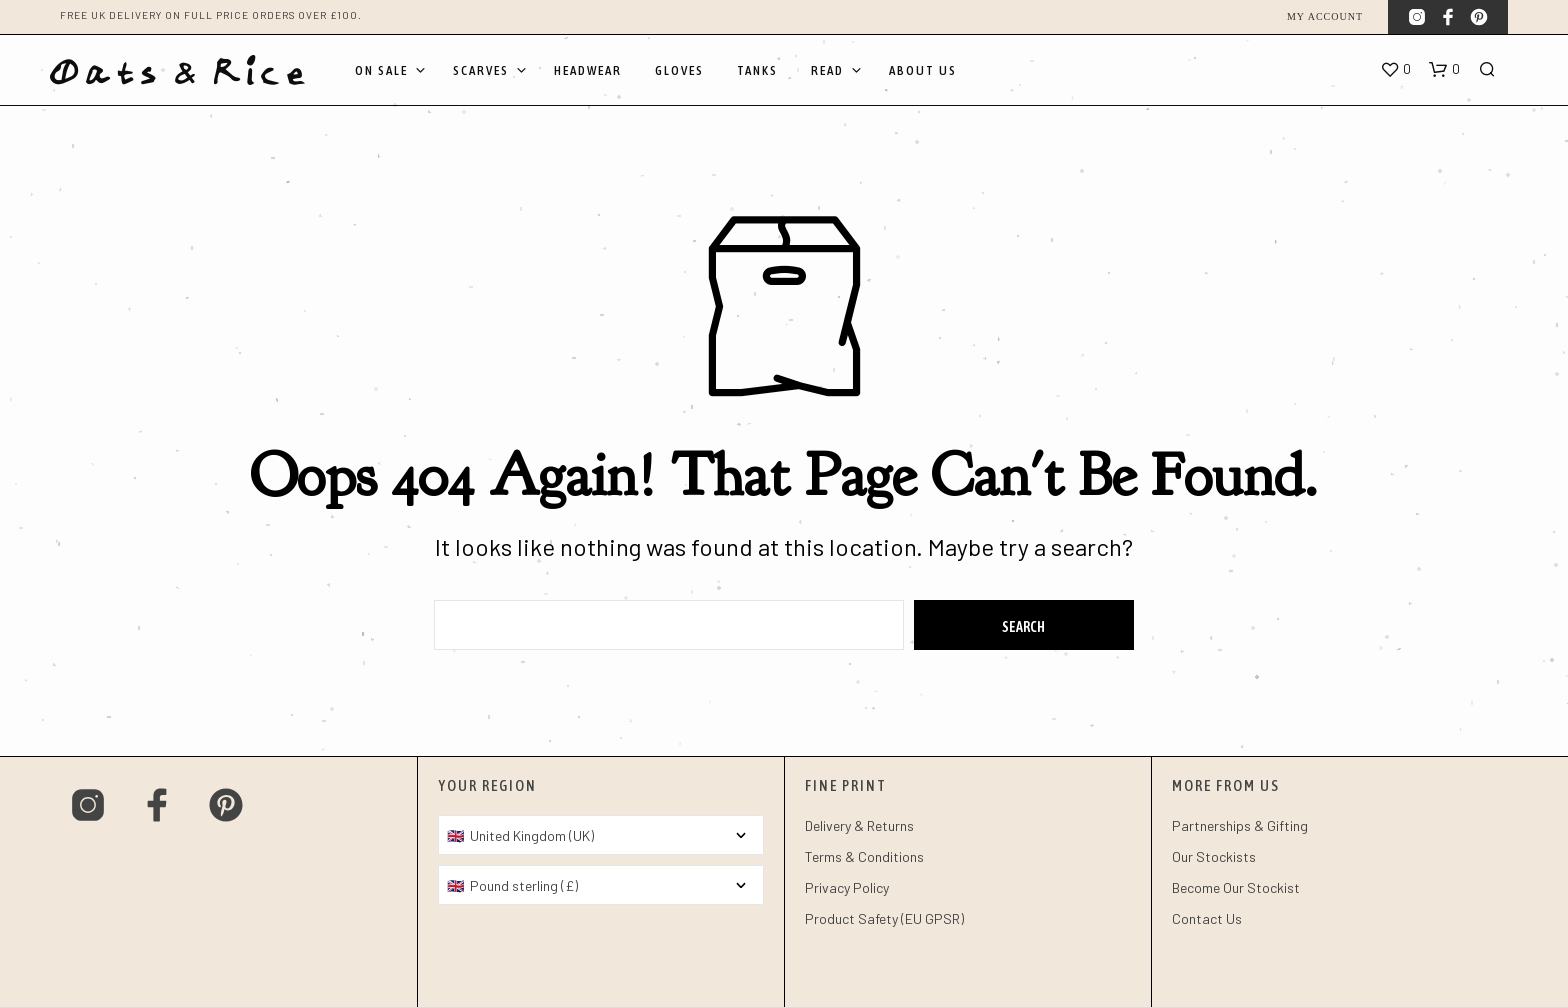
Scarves (481, 70)
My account (1325, 16)
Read (827, 70)
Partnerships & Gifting (1240, 825)
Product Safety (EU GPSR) (884, 918)
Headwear (588, 70)
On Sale (381, 70)
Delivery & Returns (859, 825)
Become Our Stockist (1236, 887)
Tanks (757, 70)
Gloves (679, 70)
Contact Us (1207, 918)
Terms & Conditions (864, 856)
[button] (1395, 70)
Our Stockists (1214, 856)
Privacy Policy (847, 887)
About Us (923, 70)
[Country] (601, 835)
